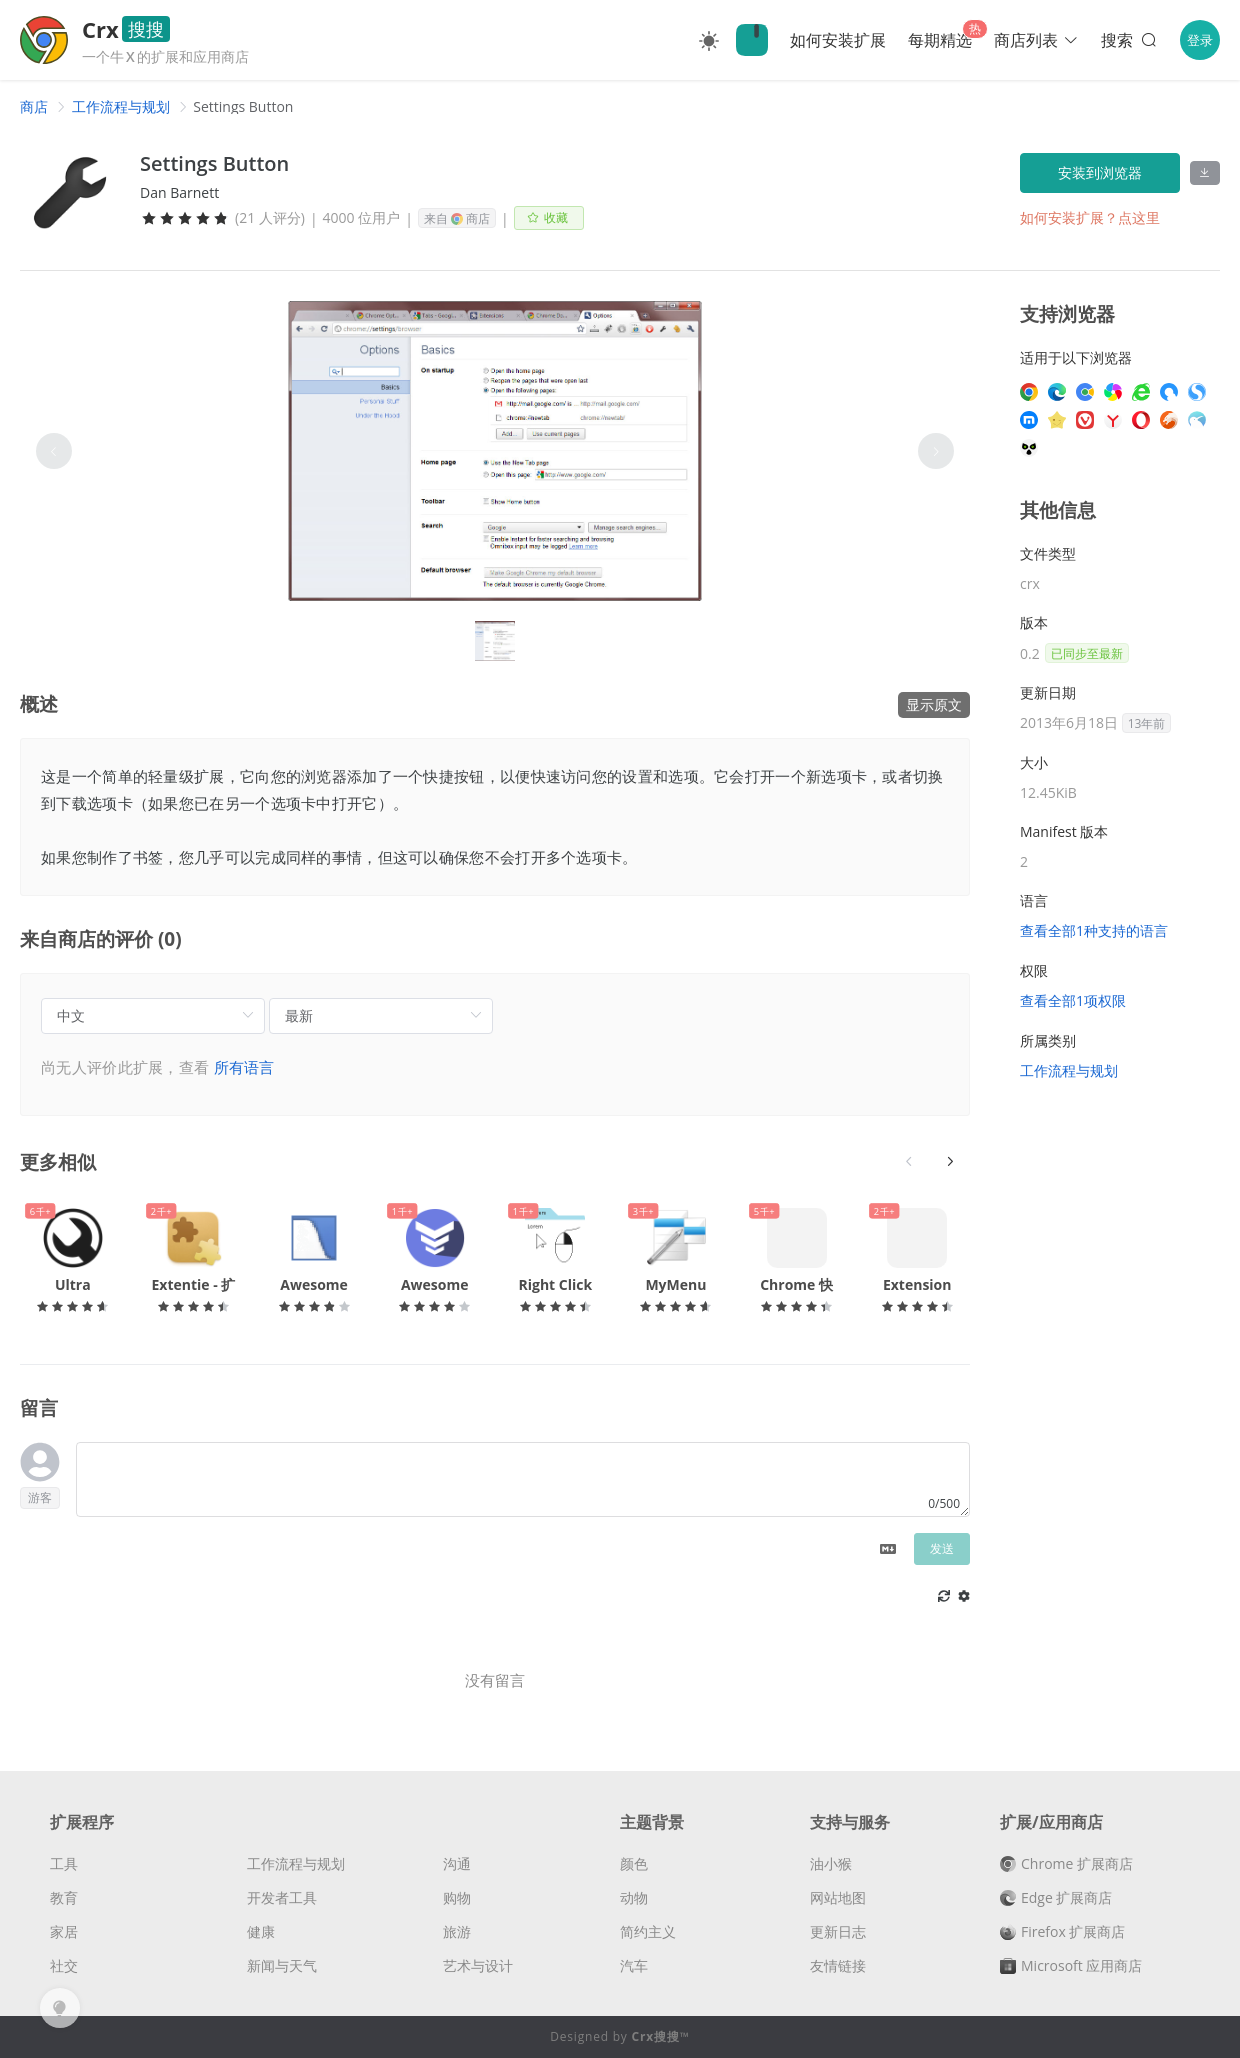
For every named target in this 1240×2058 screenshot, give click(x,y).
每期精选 (940, 40)
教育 (64, 1897)
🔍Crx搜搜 (752, 40)
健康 (261, 1931)
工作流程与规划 (121, 106)
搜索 (1130, 40)
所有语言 (244, 1067)
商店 (34, 106)
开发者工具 (282, 1897)
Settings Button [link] (243, 106)
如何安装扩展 (838, 40)
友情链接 (838, 1965)
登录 (1200, 40)
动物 (634, 1897)
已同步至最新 (1087, 653)
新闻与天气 (282, 1965)
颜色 (634, 1863)
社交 (64, 1965)
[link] (34, 106)
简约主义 (648, 1931)
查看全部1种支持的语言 (1094, 930)
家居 (64, 1931)
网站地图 (838, 1897)
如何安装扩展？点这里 (1090, 217)
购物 (457, 1897)
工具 (64, 1863)
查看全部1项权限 (1073, 1000)
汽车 (634, 1965)
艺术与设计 (478, 1965)
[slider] (185, 218)
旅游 (457, 1931)
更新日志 (838, 1931)
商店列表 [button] (1036, 40)
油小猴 (831, 1863)
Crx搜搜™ (661, 2036)
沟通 (457, 1863)
